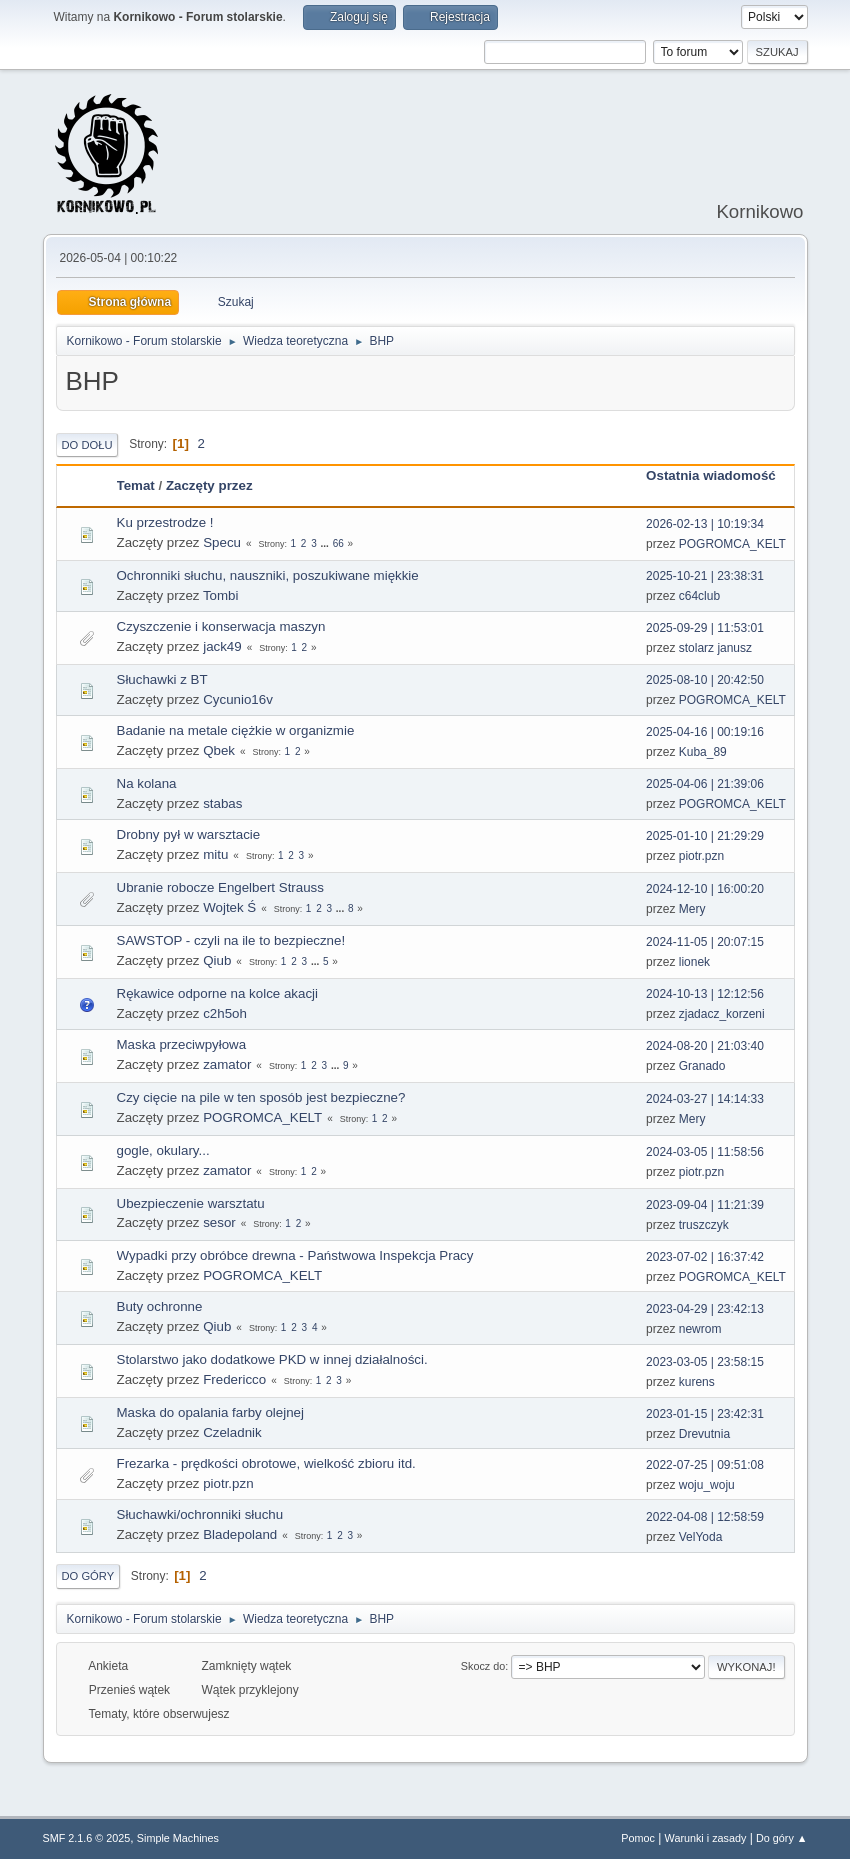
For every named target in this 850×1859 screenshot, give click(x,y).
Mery (692, 909)
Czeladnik (232, 1432)
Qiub (217, 960)
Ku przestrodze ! (165, 522)
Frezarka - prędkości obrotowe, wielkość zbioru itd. (266, 1463)
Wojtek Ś (229, 907)
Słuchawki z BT (162, 679)
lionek (694, 962)
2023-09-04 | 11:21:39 (705, 1205)
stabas (222, 803)
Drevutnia (704, 1434)
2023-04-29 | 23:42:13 (705, 1309)
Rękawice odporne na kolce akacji (218, 993)
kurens (697, 1382)
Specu (222, 542)
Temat (136, 485)
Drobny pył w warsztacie (189, 834)
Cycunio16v (238, 699)
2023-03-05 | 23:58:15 (705, 1362)
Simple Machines (178, 1838)
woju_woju (707, 1485)
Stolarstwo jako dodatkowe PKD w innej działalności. (272, 1359)
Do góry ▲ (781, 1838)
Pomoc (638, 1838)
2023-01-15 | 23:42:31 (705, 1414)
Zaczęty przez (209, 485)
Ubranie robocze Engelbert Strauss (220, 887)
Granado (702, 1066)
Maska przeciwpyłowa (182, 1044)
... (326, 543)
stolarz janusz (715, 648)
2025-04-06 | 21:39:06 (705, 784)
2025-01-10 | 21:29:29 (705, 836)
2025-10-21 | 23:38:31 (705, 576)
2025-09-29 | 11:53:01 (705, 628)
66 (338, 543)
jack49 (222, 646)
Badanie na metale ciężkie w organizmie (236, 730)
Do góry (88, 1576)
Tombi (221, 595)
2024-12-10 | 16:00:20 (705, 889)
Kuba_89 (703, 752)
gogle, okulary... (163, 1150)
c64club (699, 596)
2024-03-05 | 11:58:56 (705, 1152)
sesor (219, 1222)
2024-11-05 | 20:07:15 (705, 942)
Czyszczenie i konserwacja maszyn (221, 626)
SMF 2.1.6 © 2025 (87, 1838)
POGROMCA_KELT (732, 544)
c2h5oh (225, 1013)
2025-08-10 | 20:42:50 (705, 680)
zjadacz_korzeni (722, 1014)
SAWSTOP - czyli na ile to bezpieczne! (231, 940)
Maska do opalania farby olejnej (210, 1412)
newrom (700, 1329)
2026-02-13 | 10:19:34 (705, 524)
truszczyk (704, 1225)
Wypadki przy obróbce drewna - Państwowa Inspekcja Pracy (295, 1255)
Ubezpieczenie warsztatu (191, 1203)
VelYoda (701, 1537)
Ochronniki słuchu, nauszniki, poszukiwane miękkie (268, 575)
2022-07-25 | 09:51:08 (705, 1465)
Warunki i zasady (706, 1838)
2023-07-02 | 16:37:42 (705, 1257)
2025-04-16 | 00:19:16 (705, 732)
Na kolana (147, 783)
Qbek (219, 750)
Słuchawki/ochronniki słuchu (200, 1514)
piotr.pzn (701, 856)
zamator (227, 1064)
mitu (215, 854)
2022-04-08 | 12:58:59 (705, 1517)
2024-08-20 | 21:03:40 (705, 1046)
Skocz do (483, 1666)
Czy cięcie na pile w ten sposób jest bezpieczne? (261, 1097)
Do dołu (87, 445)
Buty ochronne (160, 1306)
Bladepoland (240, 1534)
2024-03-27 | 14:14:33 (705, 1099)
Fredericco (234, 1379)
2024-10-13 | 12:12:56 (705, 994)
